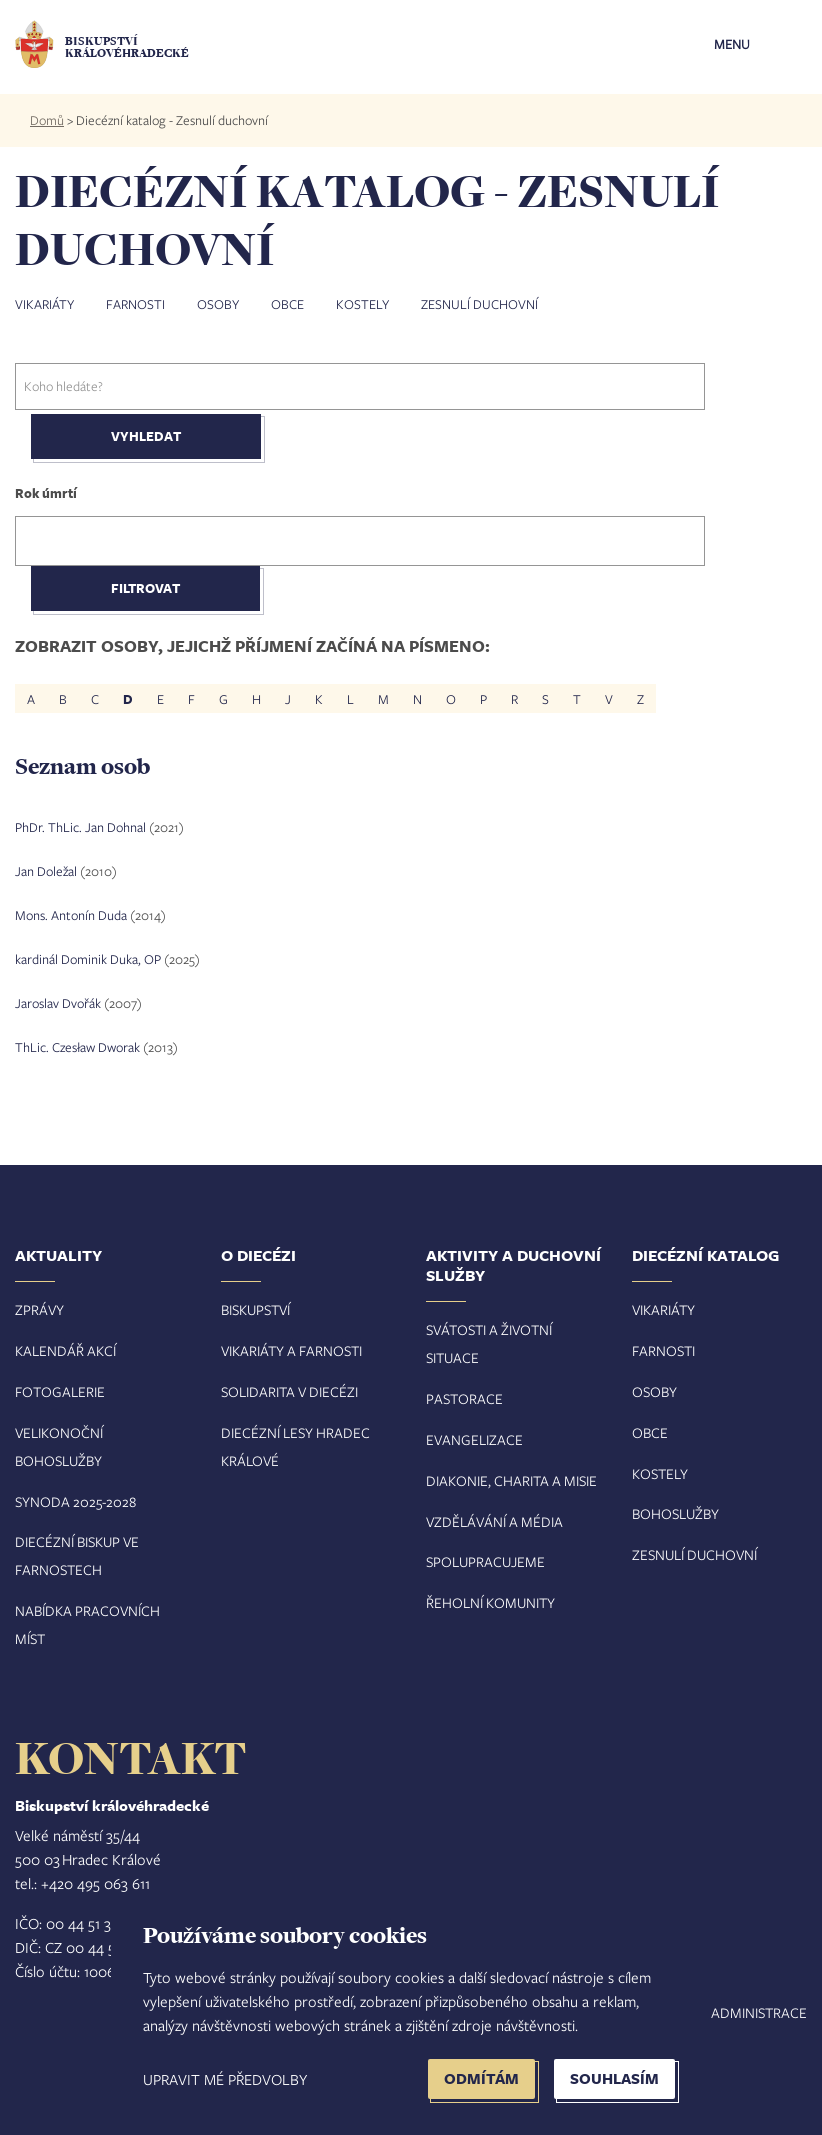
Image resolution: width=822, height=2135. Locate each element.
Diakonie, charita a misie (511, 1480)
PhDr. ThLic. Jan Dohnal (80, 827)
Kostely (362, 304)
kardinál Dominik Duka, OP (88, 959)
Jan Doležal (46, 871)
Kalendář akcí (65, 1350)
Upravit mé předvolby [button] (225, 2079)
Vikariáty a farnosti (291, 1350)
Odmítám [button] (481, 2078)
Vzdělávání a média (494, 1521)
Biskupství (255, 1309)
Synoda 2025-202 (72, 1501)
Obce (287, 304)
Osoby (218, 304)
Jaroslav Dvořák (58, 1003)
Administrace (759, 2012)
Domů (47, 120)
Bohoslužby (675, 1513)
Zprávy (39, 1309)
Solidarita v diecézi (289, 1391)
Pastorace (464, 1398)
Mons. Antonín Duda (71, 915)
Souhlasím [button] (614, 2078)
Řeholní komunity (490, 1602)
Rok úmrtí (46, 493)
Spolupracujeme (485, 1561)
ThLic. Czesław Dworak (77, 1047)
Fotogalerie (60, 1391)
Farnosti (135, 304)
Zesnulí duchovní (479, 304)
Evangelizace (474, 1439)
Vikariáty (44, 304)
